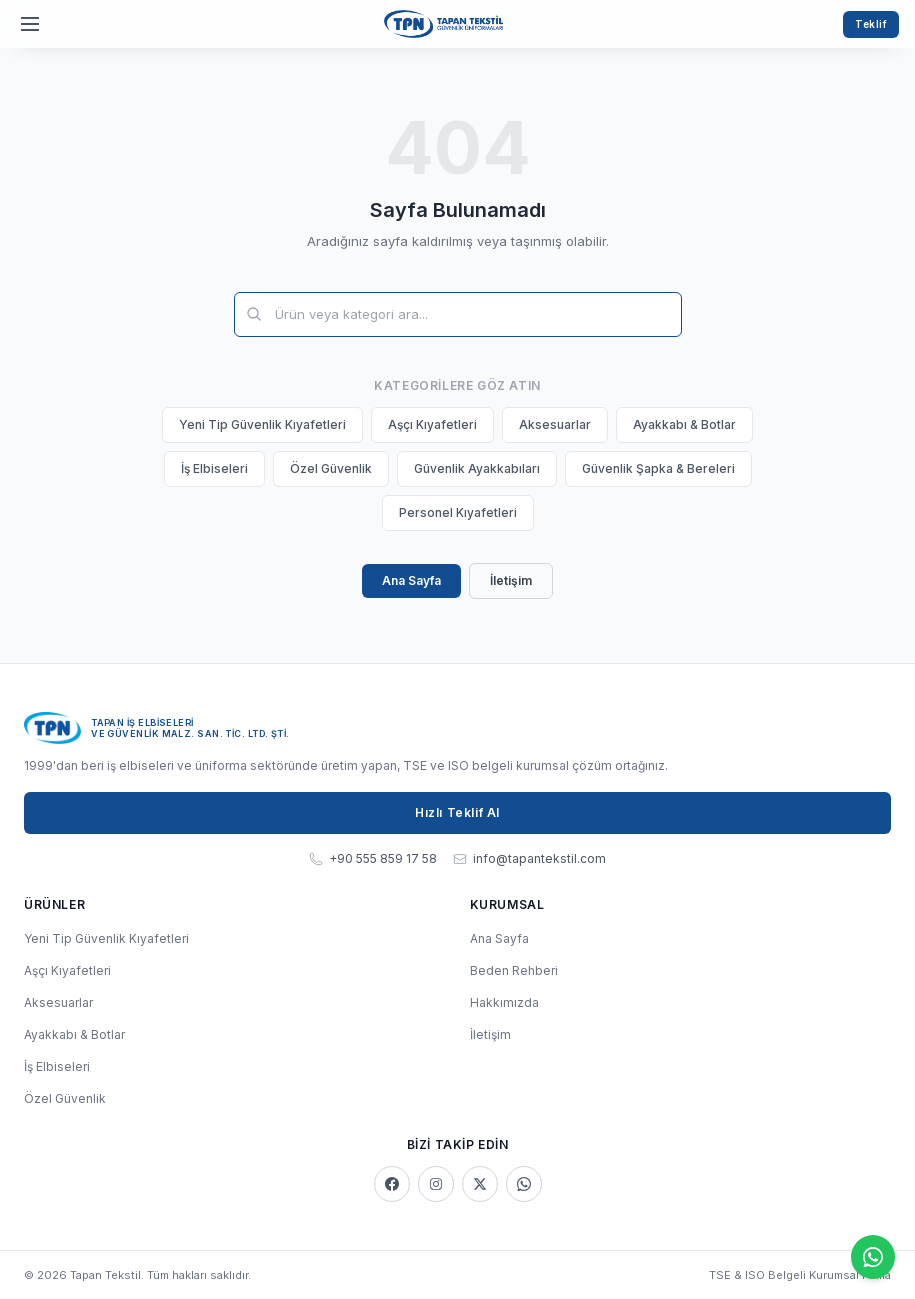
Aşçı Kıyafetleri (432, 424)
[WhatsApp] (524, 1184)
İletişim (511, 580)
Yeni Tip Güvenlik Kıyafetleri (262, 424)
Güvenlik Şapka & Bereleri (658, 468)
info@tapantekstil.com (529, 858)
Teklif (871, 24)
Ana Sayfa (411, 580)
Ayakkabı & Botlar (684, 424)
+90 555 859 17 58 (373, 858)
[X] (480, 1184)
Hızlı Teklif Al (457, 812)
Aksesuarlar (555, 424)
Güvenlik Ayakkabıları (477, 468)
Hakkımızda (504, 1002)
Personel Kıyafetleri (458, 512)
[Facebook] (392, 1184)
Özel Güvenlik (331, 468)
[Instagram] (436, 1184)
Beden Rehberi (514, 970)
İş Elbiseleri (214, 468)
